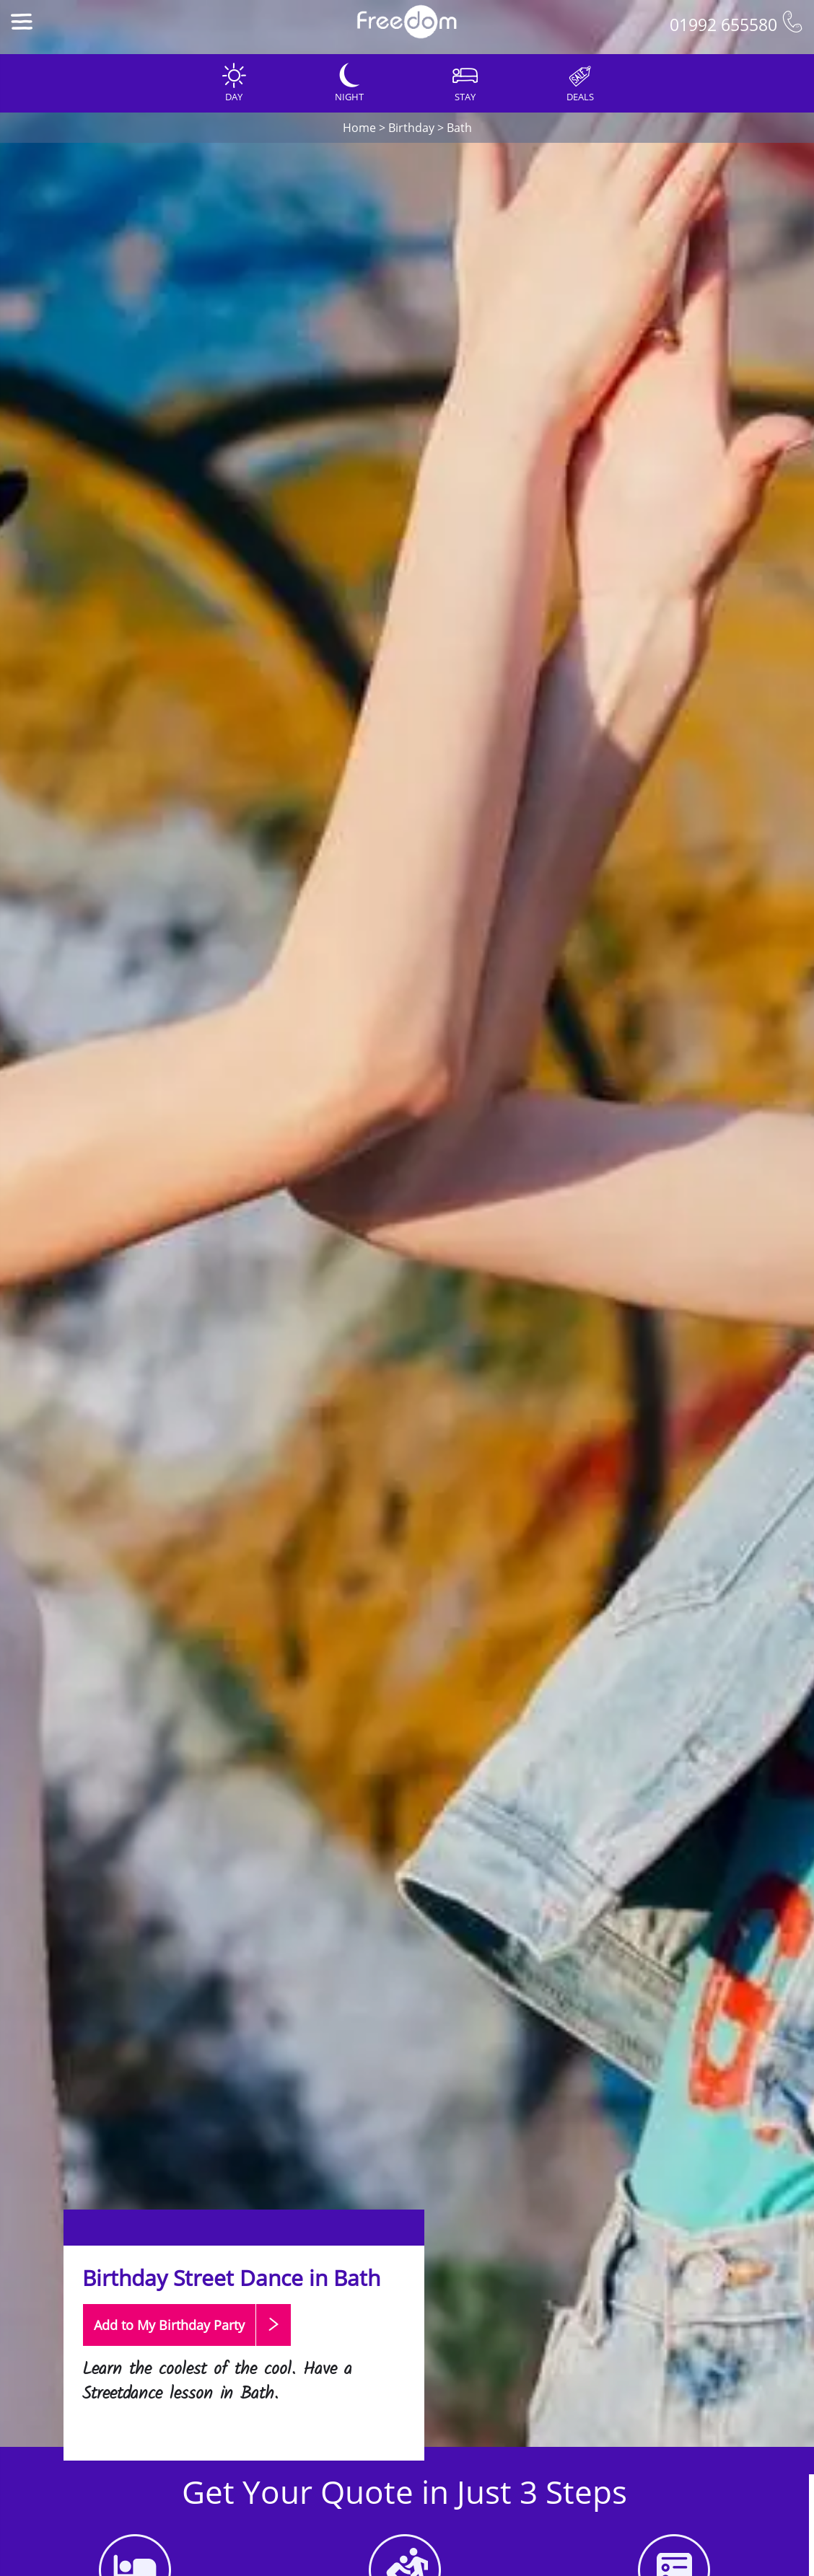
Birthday (411, 128)
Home (359, 128)
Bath (459, 128)
